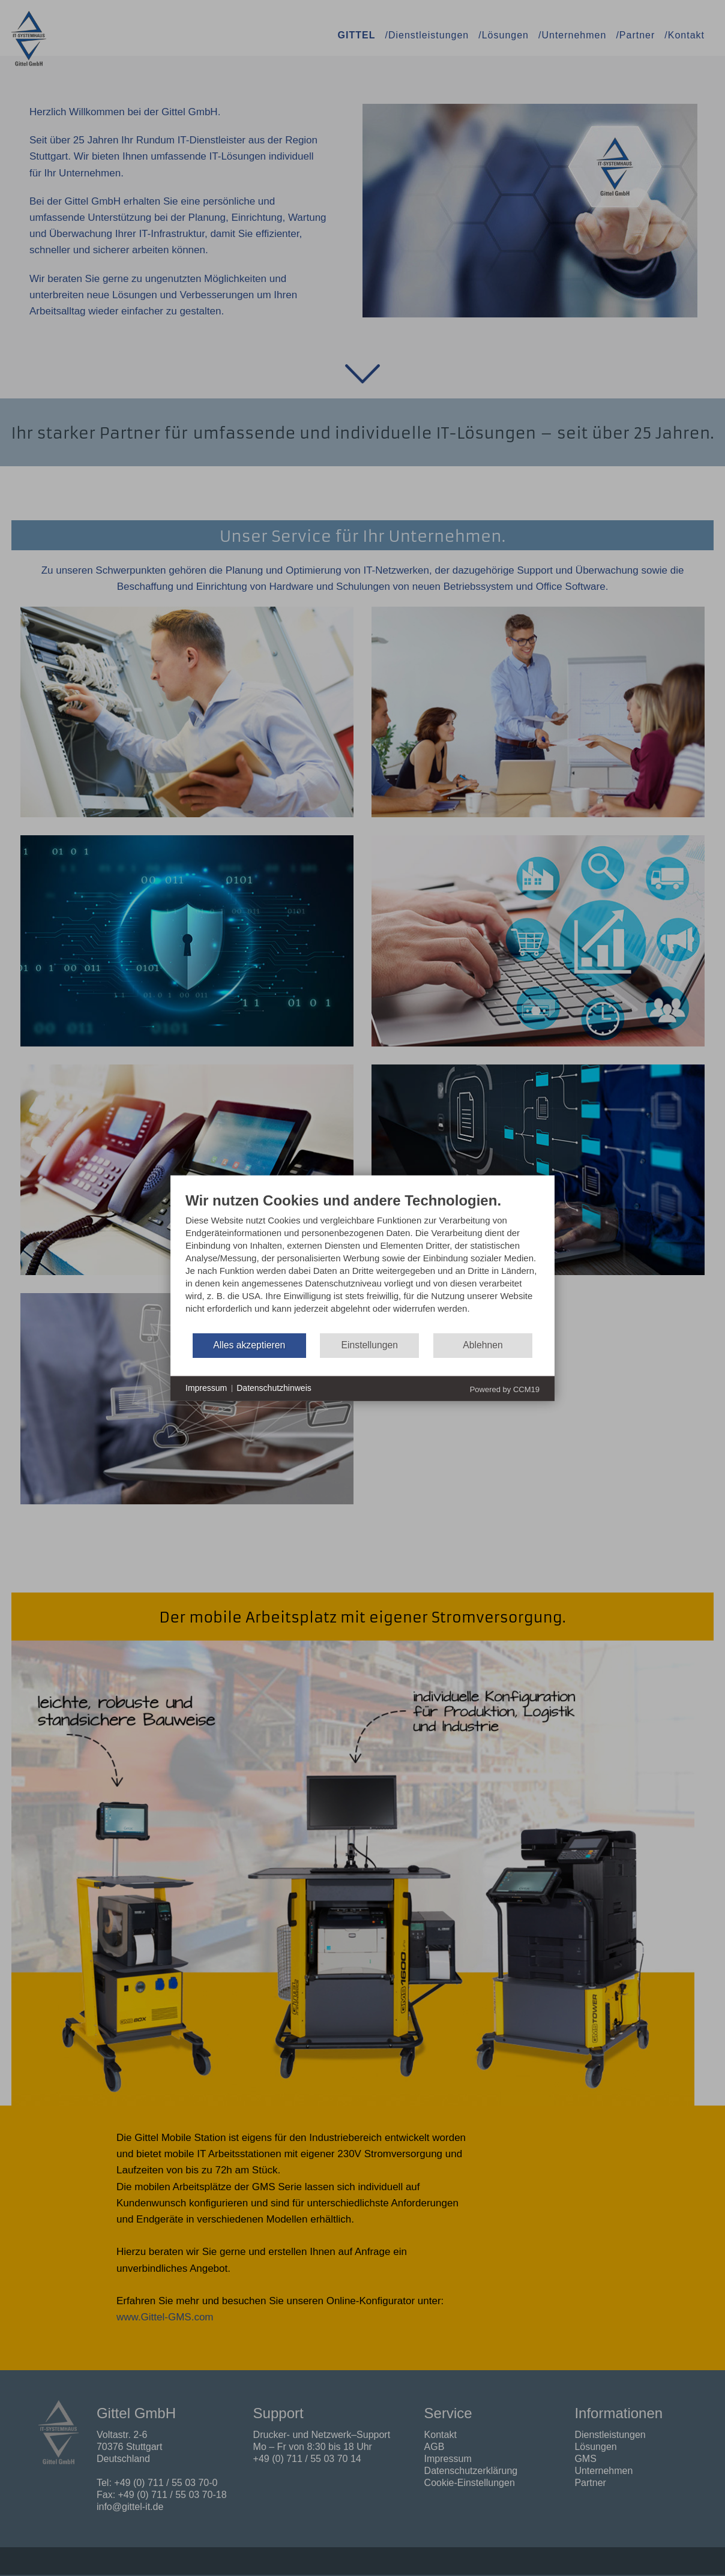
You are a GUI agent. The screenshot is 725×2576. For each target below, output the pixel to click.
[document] (362, 1261)
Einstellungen (370, 1345)
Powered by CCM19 (505, 1388)
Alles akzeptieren (249, 1345)
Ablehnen (483, 1345)
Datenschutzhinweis (273, 1388)
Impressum (206, 1388)
